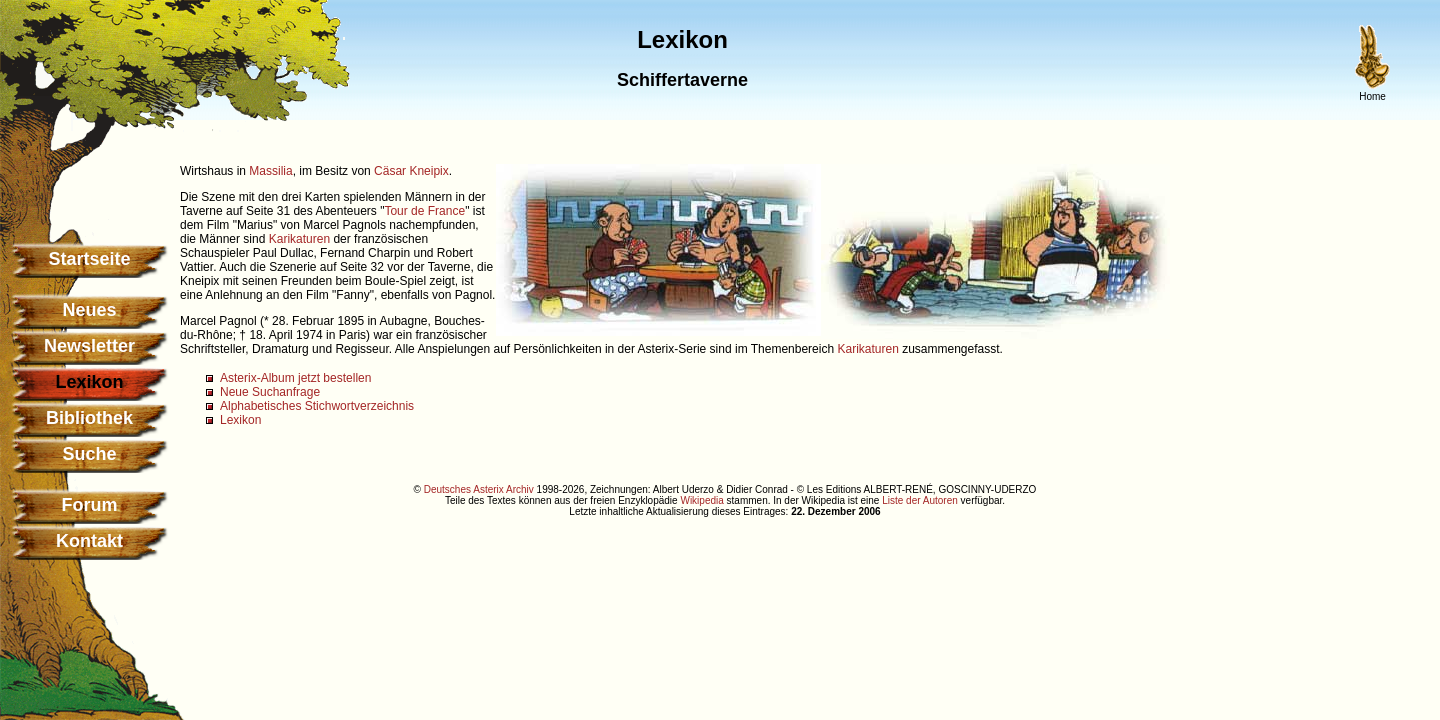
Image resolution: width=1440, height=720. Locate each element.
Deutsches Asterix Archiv (479, 489)
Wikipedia (701, 500)
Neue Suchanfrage (270, 392)
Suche (89, 454)
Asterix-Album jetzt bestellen (295, 378)
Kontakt (89, 541)
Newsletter (89, 346)
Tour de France (424, 211)
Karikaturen (299, 239)
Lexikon (240, 420)
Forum (90, 505)
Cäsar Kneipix (411, 171)
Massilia (270, 171)
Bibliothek (89, 418)
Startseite (89, 259)
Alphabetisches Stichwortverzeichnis (317, 406)
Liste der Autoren (920, 500)
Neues (89, 310)
